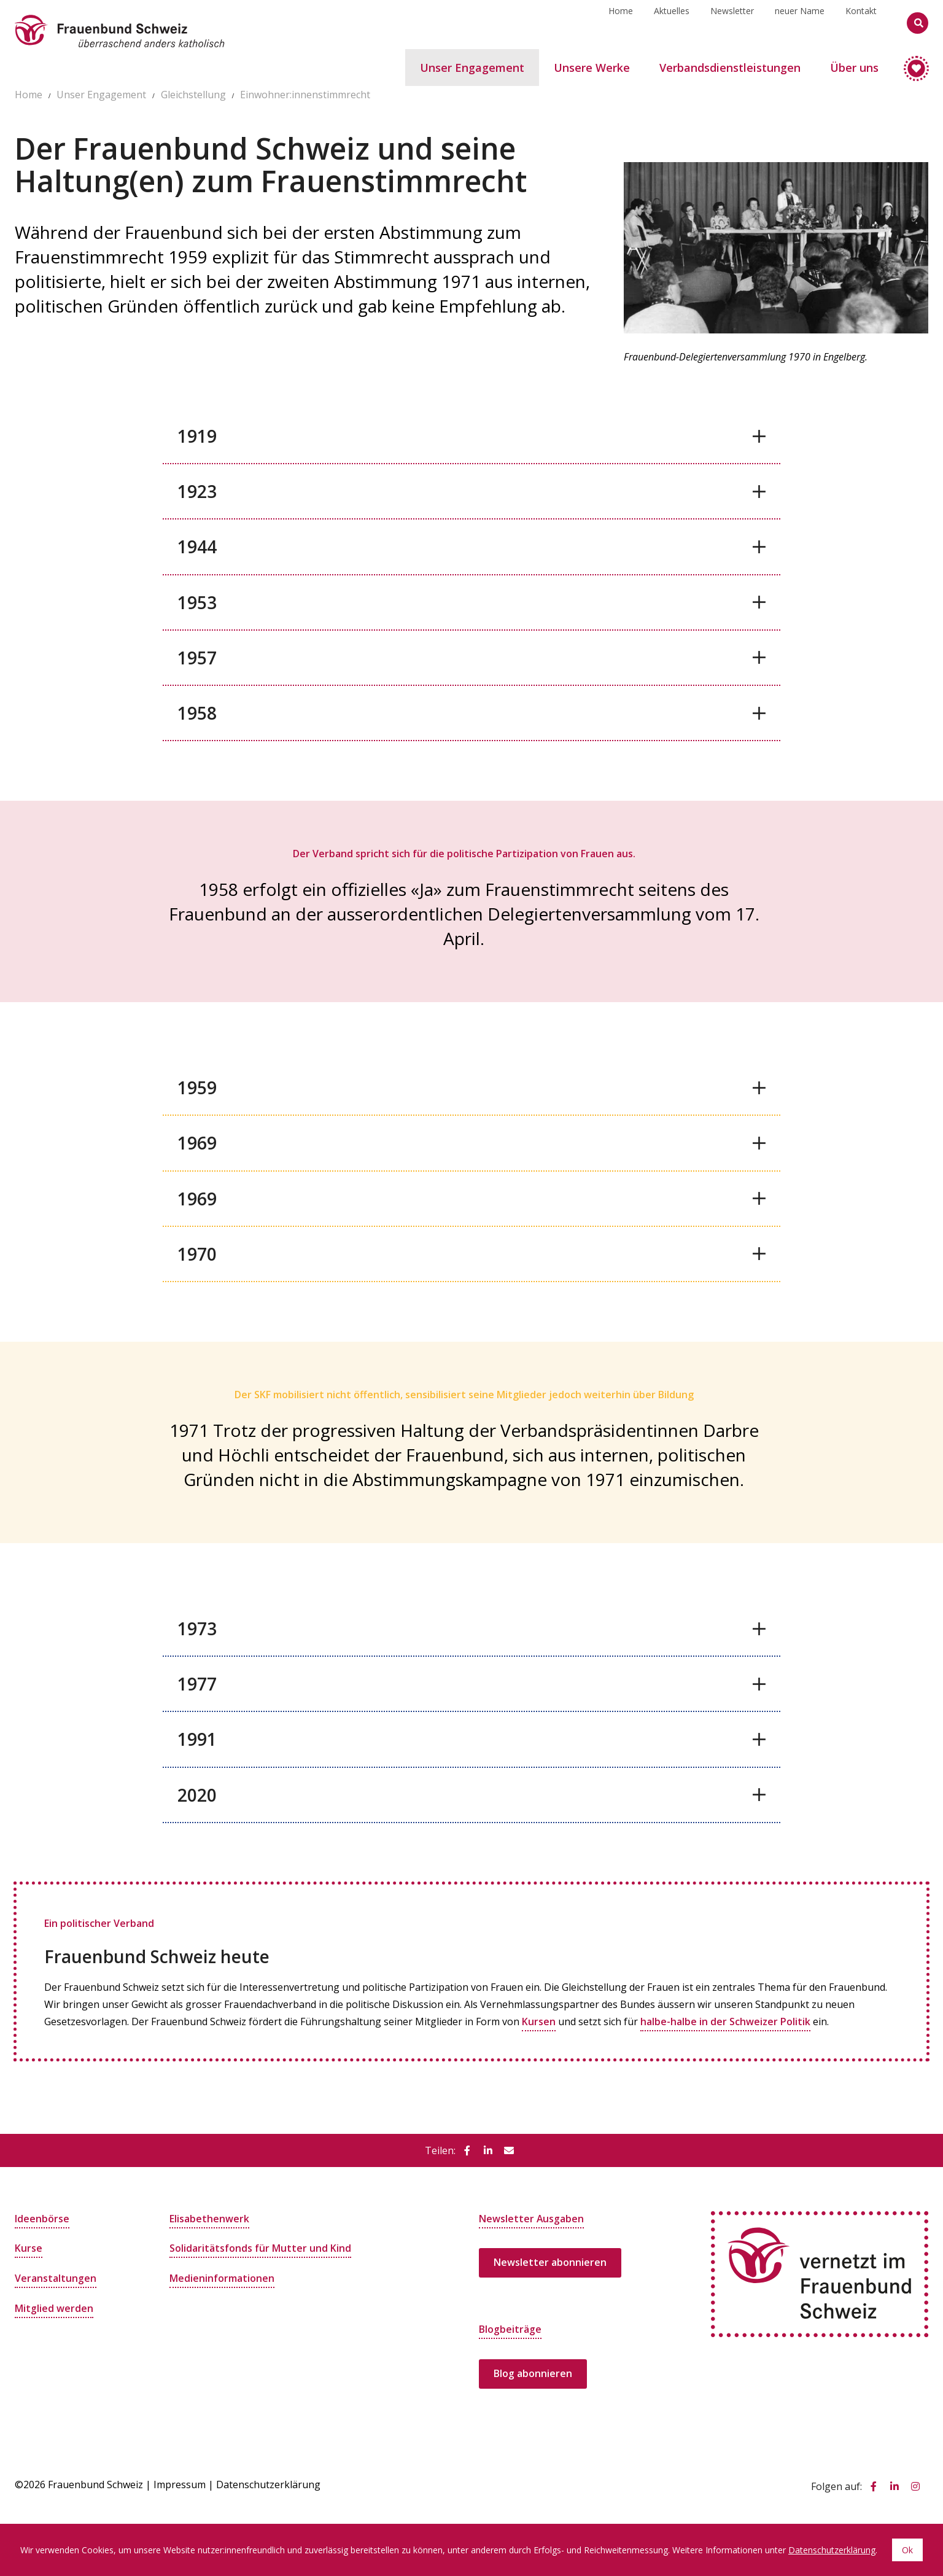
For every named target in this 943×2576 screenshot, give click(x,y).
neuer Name (800, 22)
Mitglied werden (54, 2306)
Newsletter (732, 22)
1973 (197, 1628)
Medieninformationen (221, 2277)
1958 (197, 713)
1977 (197, 1683)
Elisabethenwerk (209, 2218)
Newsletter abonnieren (550, 2262)
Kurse (28, 2247)
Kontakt (861, 22)
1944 (197, 546)
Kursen (539, 2021)
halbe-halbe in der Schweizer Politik (725, 2021)
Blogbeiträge (510, 2328)
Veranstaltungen (55, 2277)
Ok (907, 2550)
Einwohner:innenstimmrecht (305, 94)
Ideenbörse (42, 2218)
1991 (197, 1739)
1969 (197, 1142)
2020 (197, 1795)
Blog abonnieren (533, 2372)
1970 (197, 1254)
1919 (197, 436)
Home (620, 22)
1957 (197, 657)
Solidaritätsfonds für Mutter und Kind (260, 2247)
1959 (197, 1087)
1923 (197, 491)
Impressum (179, 2483)
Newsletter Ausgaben (531, 2218)
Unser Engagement (101, 94)
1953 (197, 602)
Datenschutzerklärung (268, 2483)
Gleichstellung (193, 94)
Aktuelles (671, 22)
